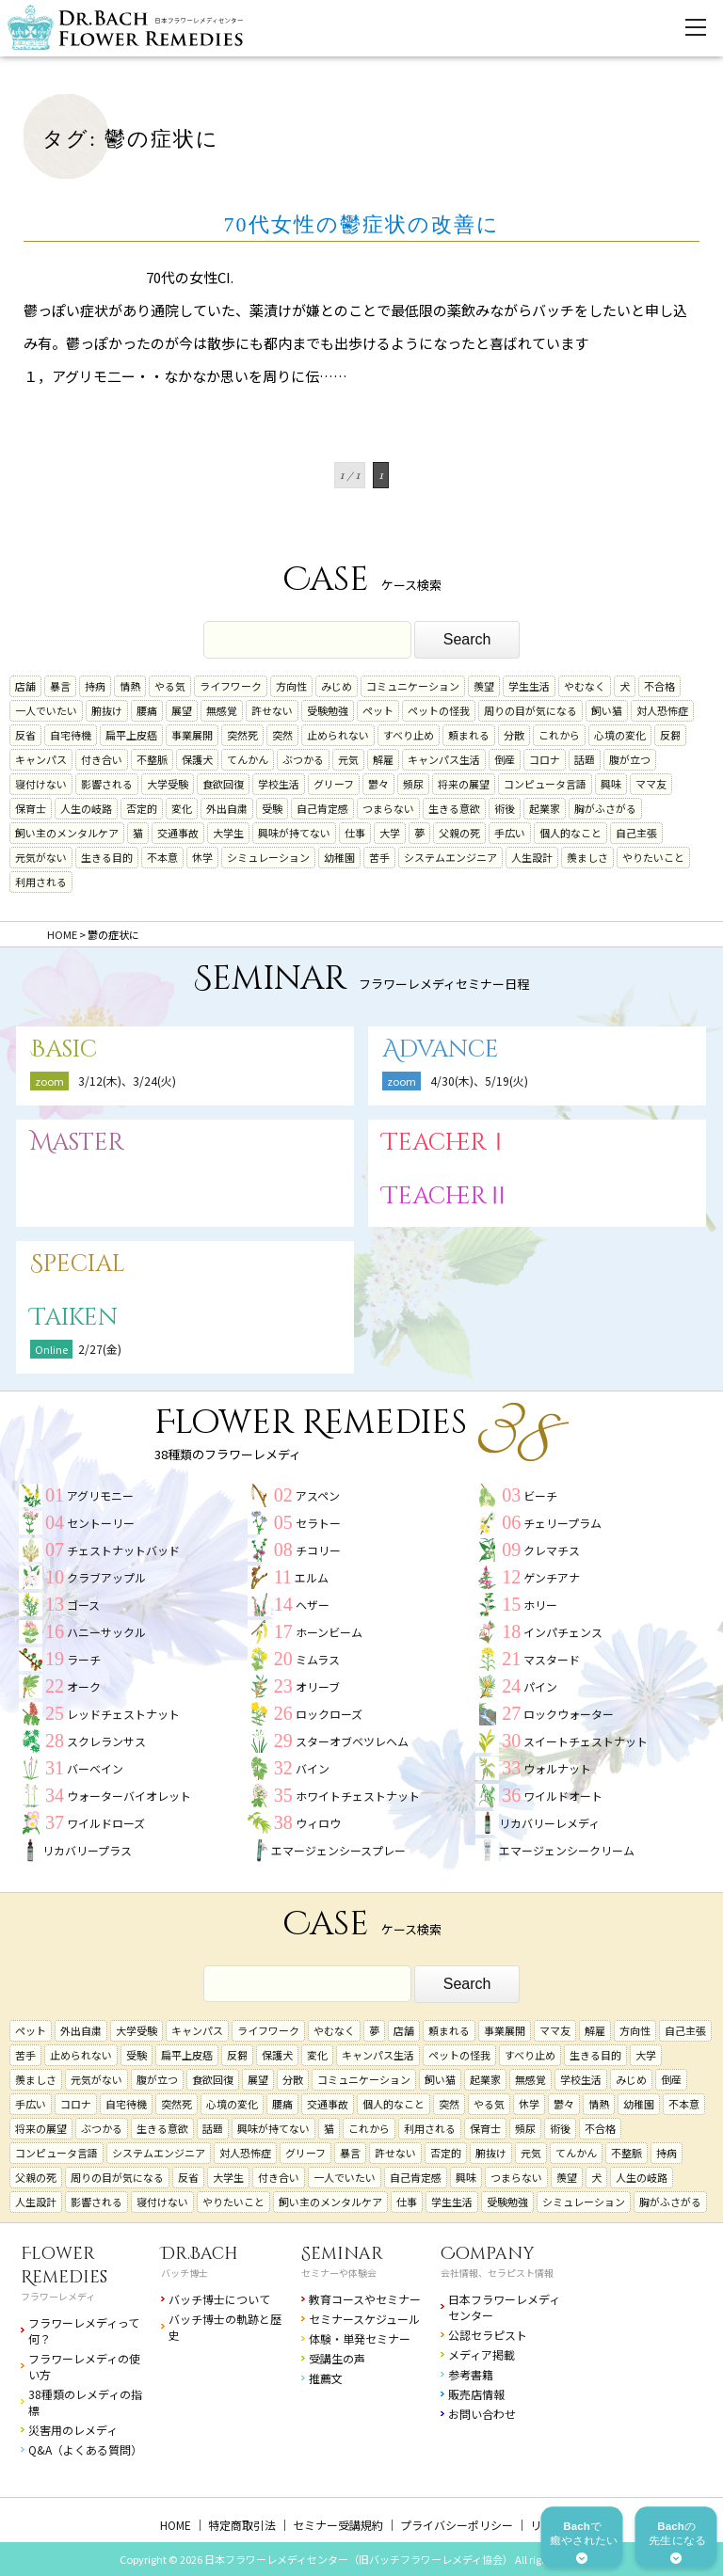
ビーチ (540, 1495)
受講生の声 (337, 2358)
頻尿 (413, 783)
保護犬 (197, 759)
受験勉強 (327, 710)
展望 (181, 710)
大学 (389, 832)
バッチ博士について (219, 2299)
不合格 (659, 685)
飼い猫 (606, 710)
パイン (540, 1686)
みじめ (336, 685)
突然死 (242, 734)
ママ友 (651, 783)
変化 (181, 808)
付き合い (101, 759)
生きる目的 (107, 857)
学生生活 (529, 685)
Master (77, 1142)
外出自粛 (227, 808)
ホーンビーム (329, 1632)
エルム (312, 1577)
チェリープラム (562, 1523)
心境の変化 (620, 734)
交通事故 (178, 832)
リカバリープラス (87, 1850)
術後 (504, 808)
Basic (63, 1049)
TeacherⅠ (446, 1142)
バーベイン (95, 1768)
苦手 (379, 857)
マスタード (551, 1659)
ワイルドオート (562, 1796)
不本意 (162, 857)
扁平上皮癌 (131, 734)
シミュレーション (268, 857)
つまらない (388, 808)
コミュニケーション (412, 685)
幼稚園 (339, 857)
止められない (338, 734)
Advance (440, 1049)
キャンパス (41, 759)
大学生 (228, 832)
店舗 (25, 685)
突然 (282, 734)
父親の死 (459, 832)
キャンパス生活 (444, 759)
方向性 (291, 685)
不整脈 (152, 759)
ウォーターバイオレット (129, 1796)
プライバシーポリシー (456, 2525)
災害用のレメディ (73, 2430)
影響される (107, 783)
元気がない (41, 857)
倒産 (504, 759)
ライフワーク (231, 685)
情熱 (130, 685)
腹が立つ (630, 759)
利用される (41, 881)
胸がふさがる (605, 808)
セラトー (318, 1523)
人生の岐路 (86, 808)
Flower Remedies (64, 2265)
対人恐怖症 (662, 710)
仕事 (355, 832)
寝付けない (41, 783)
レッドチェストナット (123, 1714)
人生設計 (532, 857)
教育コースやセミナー (365, 2299)
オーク (84, 1686)
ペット (378, 710)
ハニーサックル (106, 1632)
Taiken (74, 1317)
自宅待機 (70, 734)
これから (559, 734)
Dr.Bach (199, 2254)
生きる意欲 (454, 808)
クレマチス (551, 1550)
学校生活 (278, 783)
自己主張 (636, 832)
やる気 (169, 685)
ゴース (83, 1605)
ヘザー (312, 1605)
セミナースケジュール (364, 2319)
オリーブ (318, 1686)
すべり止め (408, 734)
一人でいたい (46, 710)
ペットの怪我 (439, 710)
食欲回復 (223, 783)
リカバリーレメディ (549, 1823)
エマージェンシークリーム (567, 1850)
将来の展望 (464, 783)
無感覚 (221, 710)
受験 (272, 808)
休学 (202, 857)
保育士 (30, 808)
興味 (611, 783)
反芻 (670, 734)
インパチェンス (562, 1632)
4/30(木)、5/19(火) (479, 1081)
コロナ (544, 759)
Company (488, 2254)
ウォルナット (557, 1768)
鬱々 (378, 783)
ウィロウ (318, 1823)
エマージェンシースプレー (338, 1850)
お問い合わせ (482, 2414)
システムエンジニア (450, 857)
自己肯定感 (322, 808)
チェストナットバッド (123, 1550)
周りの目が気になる (530, 710)
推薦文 (326, 2378)
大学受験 (167, 783)
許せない (272, 710)
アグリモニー (100, 1495)
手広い (509, 832)
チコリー (318, 1550)
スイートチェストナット (585, 1741)
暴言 (60, 685)
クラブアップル (106, 1577)
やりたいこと (653, 857)
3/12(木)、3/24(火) (127, 1081)
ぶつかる (303, 759)
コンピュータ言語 (545, 783)
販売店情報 (476, 2394)
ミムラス (318, 1659)
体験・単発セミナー (359, 2338)
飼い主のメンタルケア (67, 832)
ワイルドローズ (106, 1823)
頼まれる (469, 734)
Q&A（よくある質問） (85, 2449)
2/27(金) (99, 1349)
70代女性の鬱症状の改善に (362, 224)
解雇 (383, 759)
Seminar (342, 2254)
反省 (25, 734)
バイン (312, 1768)
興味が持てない (294, 832)
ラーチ (84, 1659)
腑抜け (106, 710)
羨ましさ (587, 857)
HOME (175, 2525)
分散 (514, 734)
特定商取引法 (242, 2525)
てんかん (247, 759)
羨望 (484, 685)
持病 (95, 685)
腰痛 (147, 710)
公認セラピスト (487, 2335)
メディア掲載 (481, 2354)
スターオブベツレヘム (352, 1741)
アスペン (318, 1495)
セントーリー (101, 1523)
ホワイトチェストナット (358, 1796)
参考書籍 (470, 2374)
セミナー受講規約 (338, 2525)
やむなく (584, 685)
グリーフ (333, 783)
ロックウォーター (568, 1714)
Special (77, 1264)
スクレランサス (106, 1741)
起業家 (544, 808)
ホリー (540, 1605)
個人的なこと (570, 832)
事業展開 (192, 734)
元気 (348, 759)
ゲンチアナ (551, 1577)
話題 (584, 759)
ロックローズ (329, 1714)
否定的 (141, 808)
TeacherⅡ (446, 1196)
